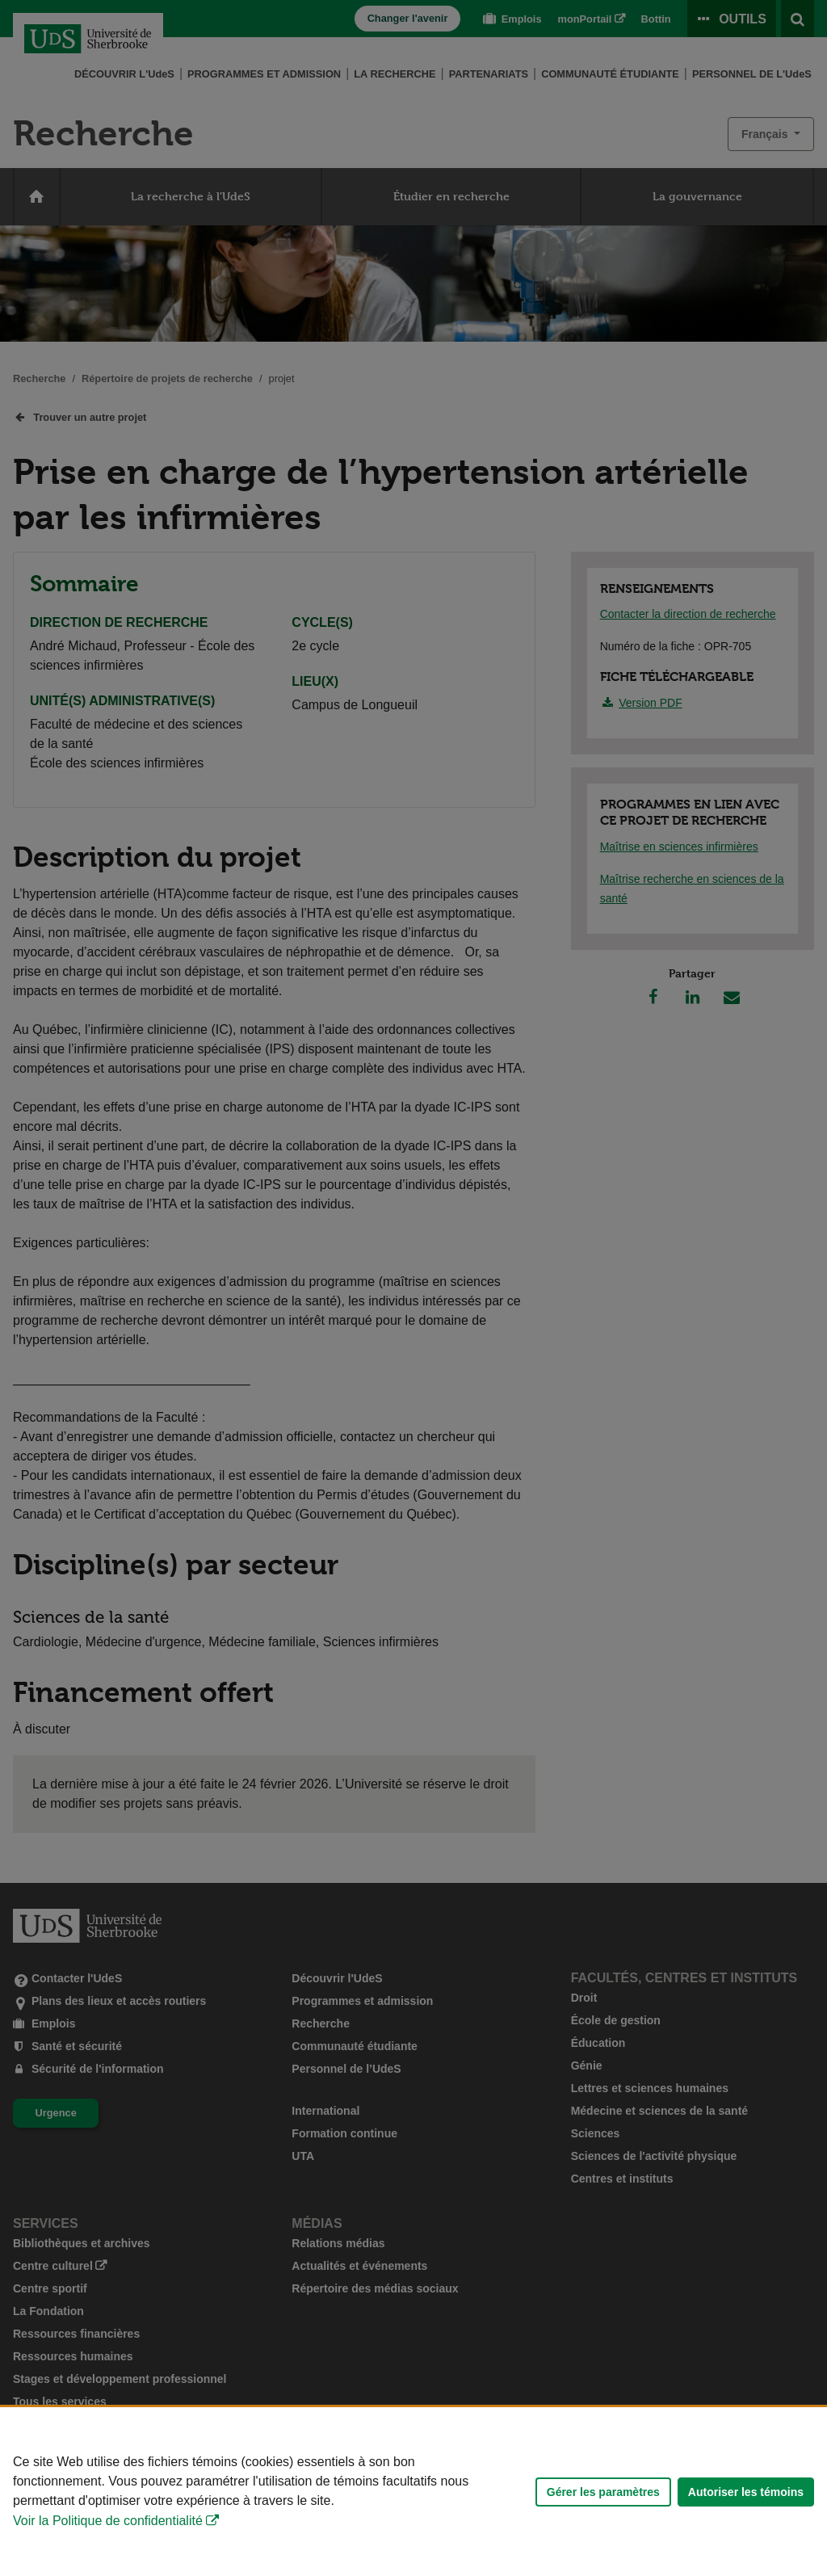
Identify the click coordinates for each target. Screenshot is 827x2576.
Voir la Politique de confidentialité (108, 2521)
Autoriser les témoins (746, 2492)
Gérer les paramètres (603, 2492)
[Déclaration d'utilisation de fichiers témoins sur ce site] (413, 2491)
